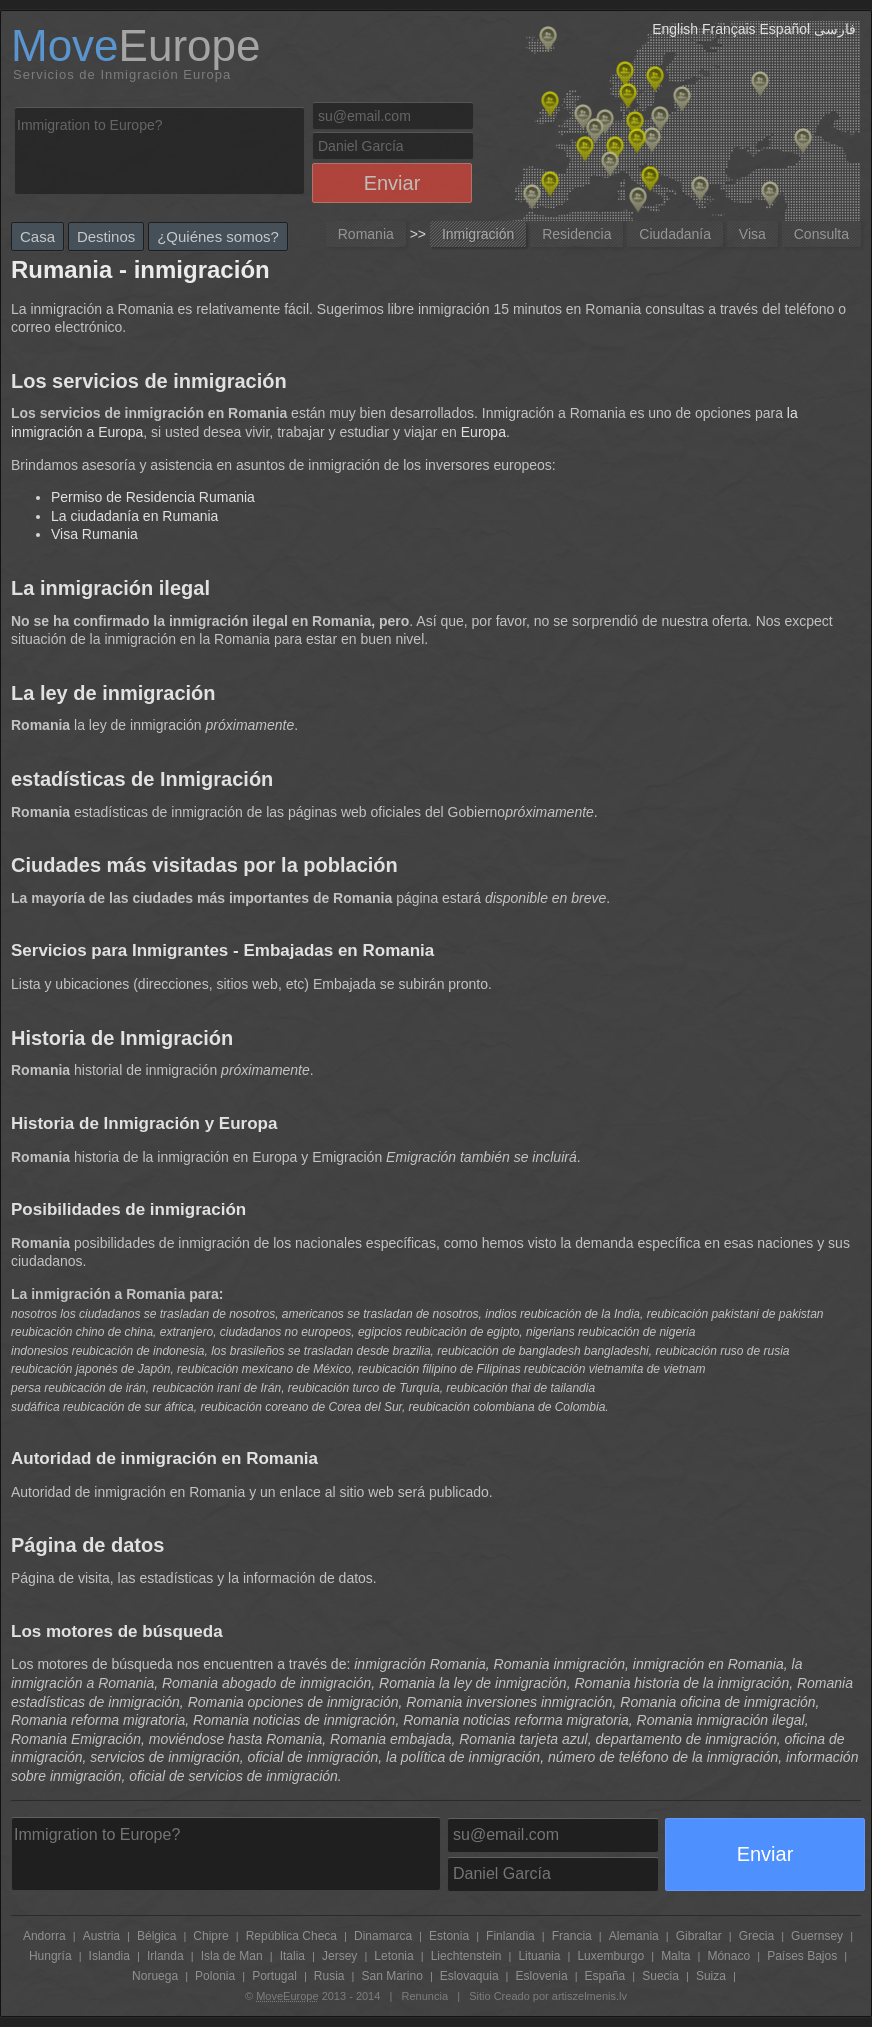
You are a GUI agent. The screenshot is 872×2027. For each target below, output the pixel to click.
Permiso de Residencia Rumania (153, 497)
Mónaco (728, 1956)
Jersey (339, 1956)
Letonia (393, 1956)
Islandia (109, 1956)
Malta (675, 1956)
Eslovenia (542, 1976)
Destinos (106, 236)
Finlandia (510, 1936)
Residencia (576, 234)
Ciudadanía (675, 234)
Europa (483, 432)
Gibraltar (699, 1936)
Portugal (274, 1976)
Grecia (756, 1936)
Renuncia (425, 1996)
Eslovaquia (469, 1976)
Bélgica (156, 1936)
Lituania (539, 1956)
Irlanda (165, 1956)
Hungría (50, 1956)
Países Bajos (802, 1956)
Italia (292, 1956)
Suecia (660, 1976)
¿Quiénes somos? (218, 236)
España (605, 1976)
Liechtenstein (466, 1956)
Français (729, 29)
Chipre (210, 1936)
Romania (366, 234)
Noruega (155, 1976)
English (675, 29)
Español (785, 29)
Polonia (215, 1976)
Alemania (634, 1936)
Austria (101, 1936)
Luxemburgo (610, 1956)
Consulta (821, 234)
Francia (572, 1936)
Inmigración (478, 234)
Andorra (44, 1936)
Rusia (329, 1976)
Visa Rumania (94, 534)
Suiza (711, 1976)
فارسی (835, 29)
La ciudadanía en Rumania (134, 516)
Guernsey (817, 1936)
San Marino (391, 1976)
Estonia (449, 1936)
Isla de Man (232, 1956)
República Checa (291, 1936)
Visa (752, 234)
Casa (37, 236)
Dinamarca (383, 1936)
